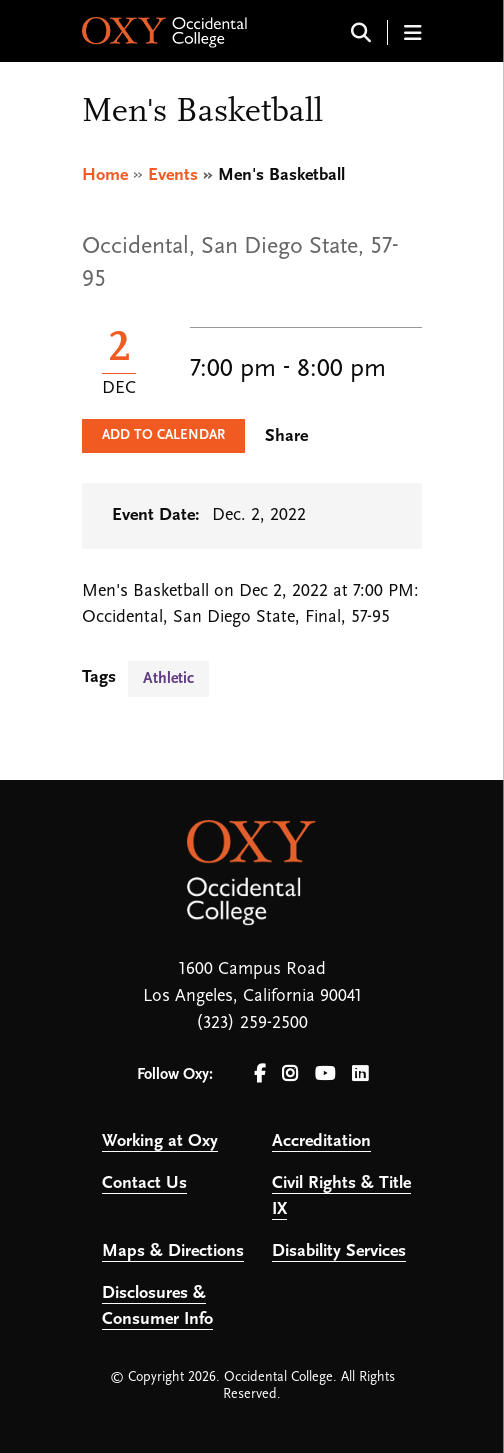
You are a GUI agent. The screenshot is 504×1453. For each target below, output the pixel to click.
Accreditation (321, 1141)
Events (173, 175)
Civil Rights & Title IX (341, 1196)
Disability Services (339, 1251)
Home (105, 175)
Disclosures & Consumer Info (157, 1306)
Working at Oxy (160, 1141)
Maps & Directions (173, 1251)
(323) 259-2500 (252, 1023)
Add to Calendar (163, 435)
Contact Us (144, 1183)
